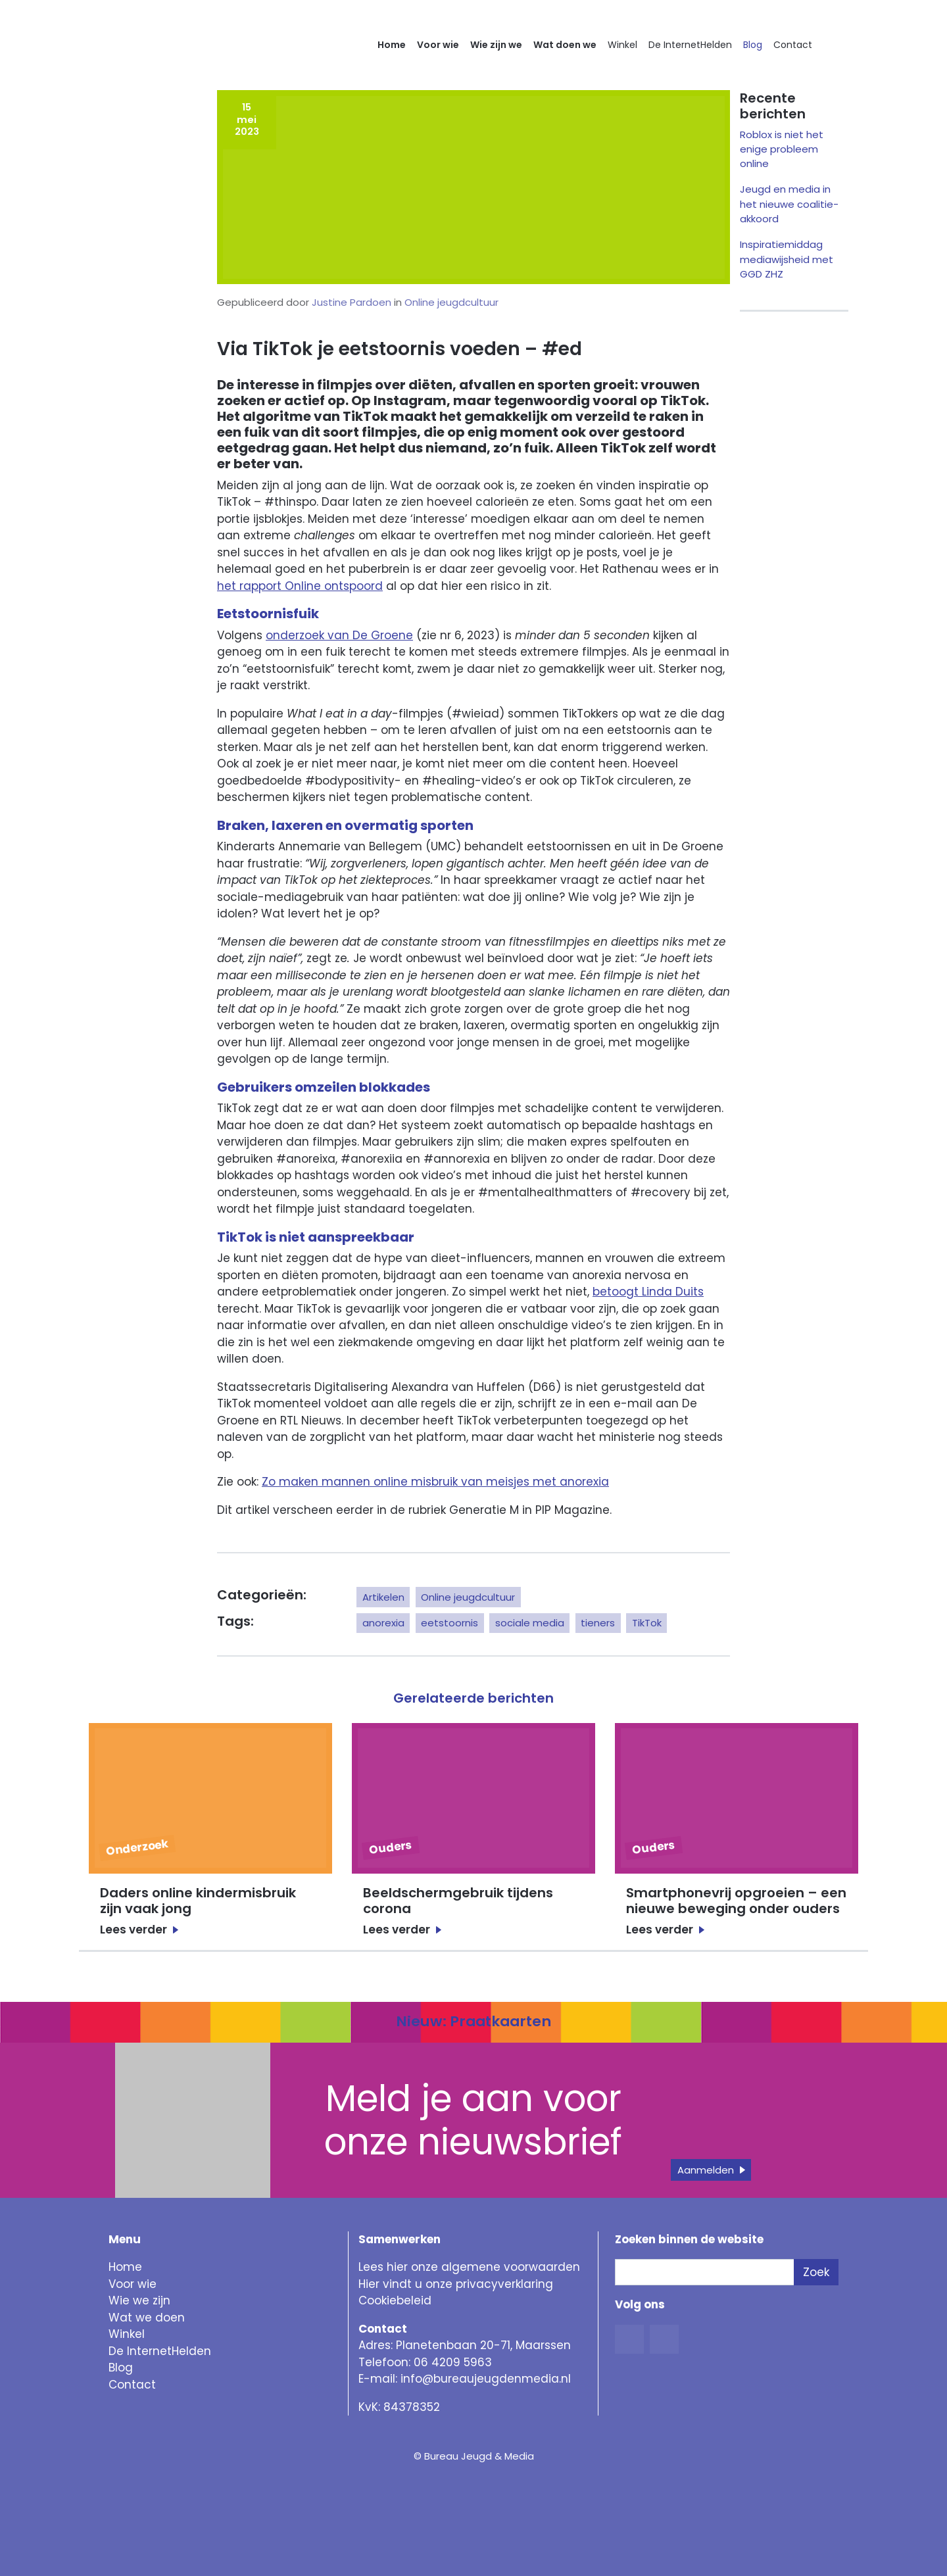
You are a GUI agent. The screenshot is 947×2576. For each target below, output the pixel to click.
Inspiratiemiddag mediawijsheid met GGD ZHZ (786, 259)
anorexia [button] (383, 1623)
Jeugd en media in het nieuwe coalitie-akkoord (789, 204)
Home (391, 44)
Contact (792, 44)
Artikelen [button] (383, 1597)
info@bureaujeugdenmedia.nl (486, 2379)
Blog (752, 44)
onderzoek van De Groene (339, 635)
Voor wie (438, 44)
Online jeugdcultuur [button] (468, 1597)
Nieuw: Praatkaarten (473, 2021)
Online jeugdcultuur (451, 302)
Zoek (816, 2272)
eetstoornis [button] (449, 1623)
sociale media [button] (529, 1623)
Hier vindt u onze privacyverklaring (455, 2284)
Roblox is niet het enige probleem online (781, 149)
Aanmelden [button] (705, 2170)
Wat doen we (564, 44)
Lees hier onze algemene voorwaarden (469, 2267)
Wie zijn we (496, 44)
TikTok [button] (647, 1623)
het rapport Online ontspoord (300, 586)
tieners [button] (598, 1623)
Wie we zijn (139, 2300)
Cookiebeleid (394, 2300)
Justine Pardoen (351, 302)
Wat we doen (147, 2317)
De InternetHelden (690, 44)
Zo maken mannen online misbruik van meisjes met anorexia (435, 1482)
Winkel (622, 44)
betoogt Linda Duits (648, 1292)
